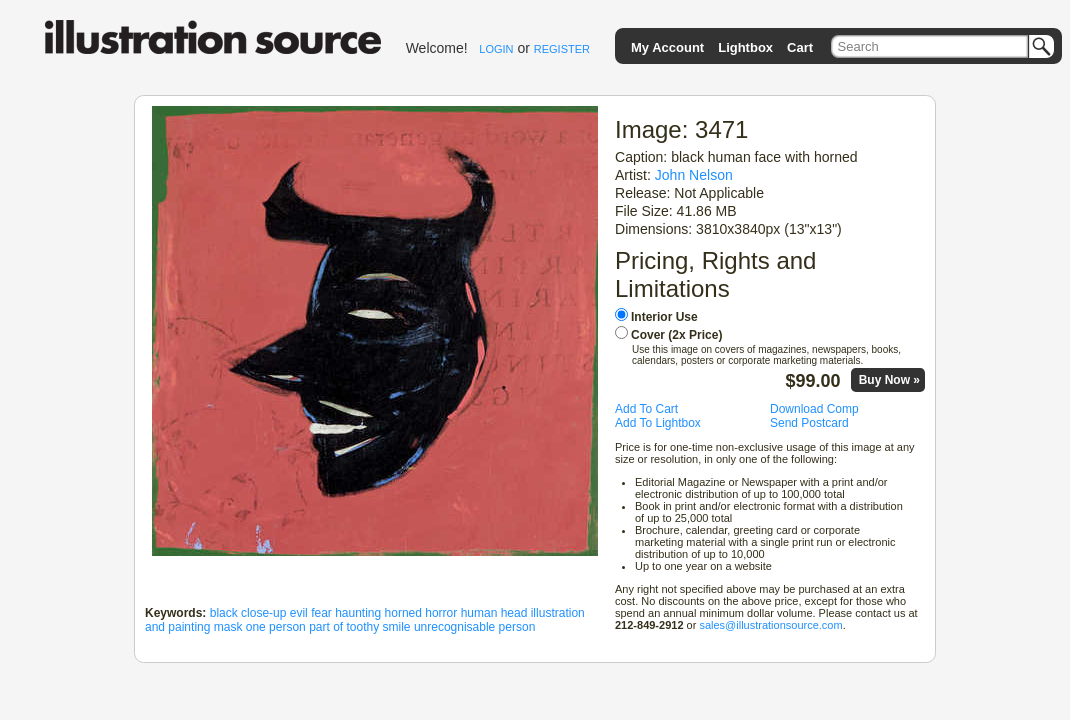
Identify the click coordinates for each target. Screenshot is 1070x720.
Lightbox (745, 47)
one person (276, 627)
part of (326, 627)
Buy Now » (889, 380)
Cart (800, 47)
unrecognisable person (474, 627)
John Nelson (694, 175)
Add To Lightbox (658, 423)
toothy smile (379, 627)
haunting (358, 613)
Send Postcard (809, 423)
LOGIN (496, 49)
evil (299, 613)
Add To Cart (646, 409)
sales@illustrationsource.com (770, 625)
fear (321, 613)
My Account (667, 47)
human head (494, 613)
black (224, 613)
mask (228, 627)
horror (441, 613)
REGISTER (562, 49)
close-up (263, 613)
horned (403, 613)
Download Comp (814, 409)
